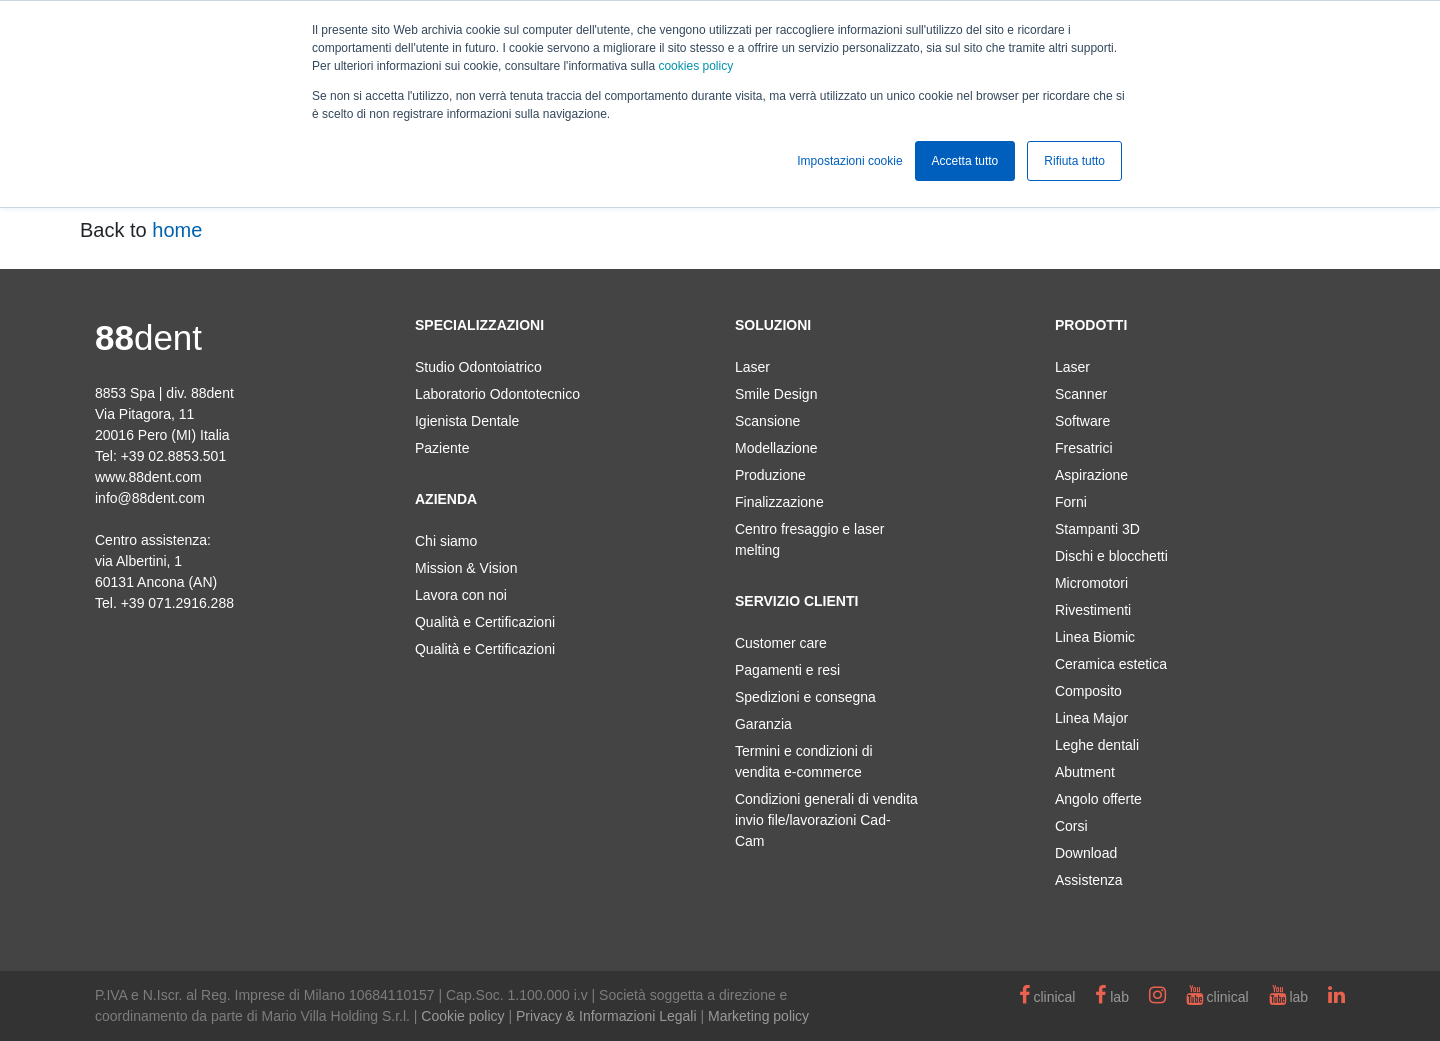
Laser (752, 367)
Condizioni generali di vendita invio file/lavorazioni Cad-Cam (826, 820)
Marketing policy (758, 1016)
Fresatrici (1084, 448)
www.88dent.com (148, 477)
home (177, 230)
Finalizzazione (779, 502)
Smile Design (776, 394)
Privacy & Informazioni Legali (606, 1016)
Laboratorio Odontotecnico (497, 394)
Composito (1088, 691)
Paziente (442, 448)
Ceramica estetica (1111, 664)
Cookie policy (462, 1016)
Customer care (781, 643)
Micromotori (1091, 583)
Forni (1071, 502)
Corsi (1071, 826)
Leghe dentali (1097, 745)
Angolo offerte (1098, 799)
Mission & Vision (466, 568)
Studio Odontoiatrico (478, 367)
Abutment (1085, 772)
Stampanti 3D (1097, 529)
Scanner (1081, 394)
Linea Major (1091, 718)
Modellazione (776, 448)
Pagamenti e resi (787, 670)
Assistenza (1089, 880)
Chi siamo (446, 541)
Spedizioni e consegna (805, 697)
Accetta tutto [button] (965, 161)
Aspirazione (1091, 475)
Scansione (767, 421)
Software (1082, 421)
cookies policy (695, 66)
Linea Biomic (1095, 637)
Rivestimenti (1093, 610)
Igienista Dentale (467, 421)
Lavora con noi (461, 595)
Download (1086, 853)
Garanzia (763, 724)
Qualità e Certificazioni (485, 622)
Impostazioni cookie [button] (849, 161)
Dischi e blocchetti (1111, 556)
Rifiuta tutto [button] (1074, 161)
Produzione (770, 475)
